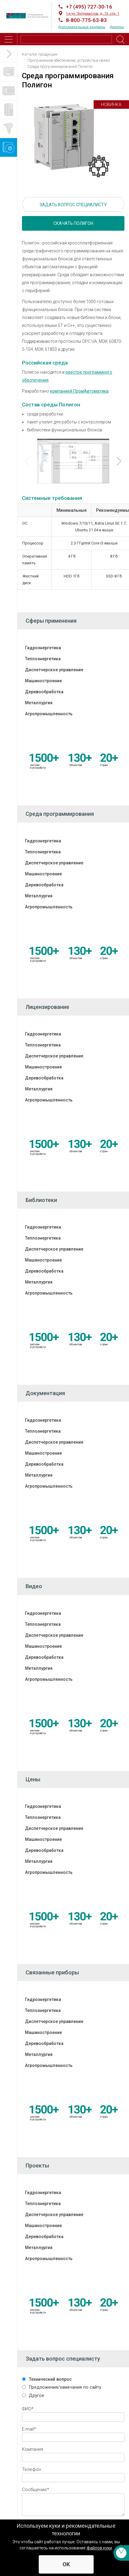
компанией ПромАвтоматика (79, 391)
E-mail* (29, 2429)
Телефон (31, 2469)
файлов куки (99, 2547)
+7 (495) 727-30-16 (89, 7)
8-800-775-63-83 (86, 20)
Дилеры (116, 27)
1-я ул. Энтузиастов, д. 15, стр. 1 (92, 14)
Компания (32, 2449)
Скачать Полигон (73, 223)
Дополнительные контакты (81, 27)
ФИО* (28, 2409)
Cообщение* (35, 2489)
